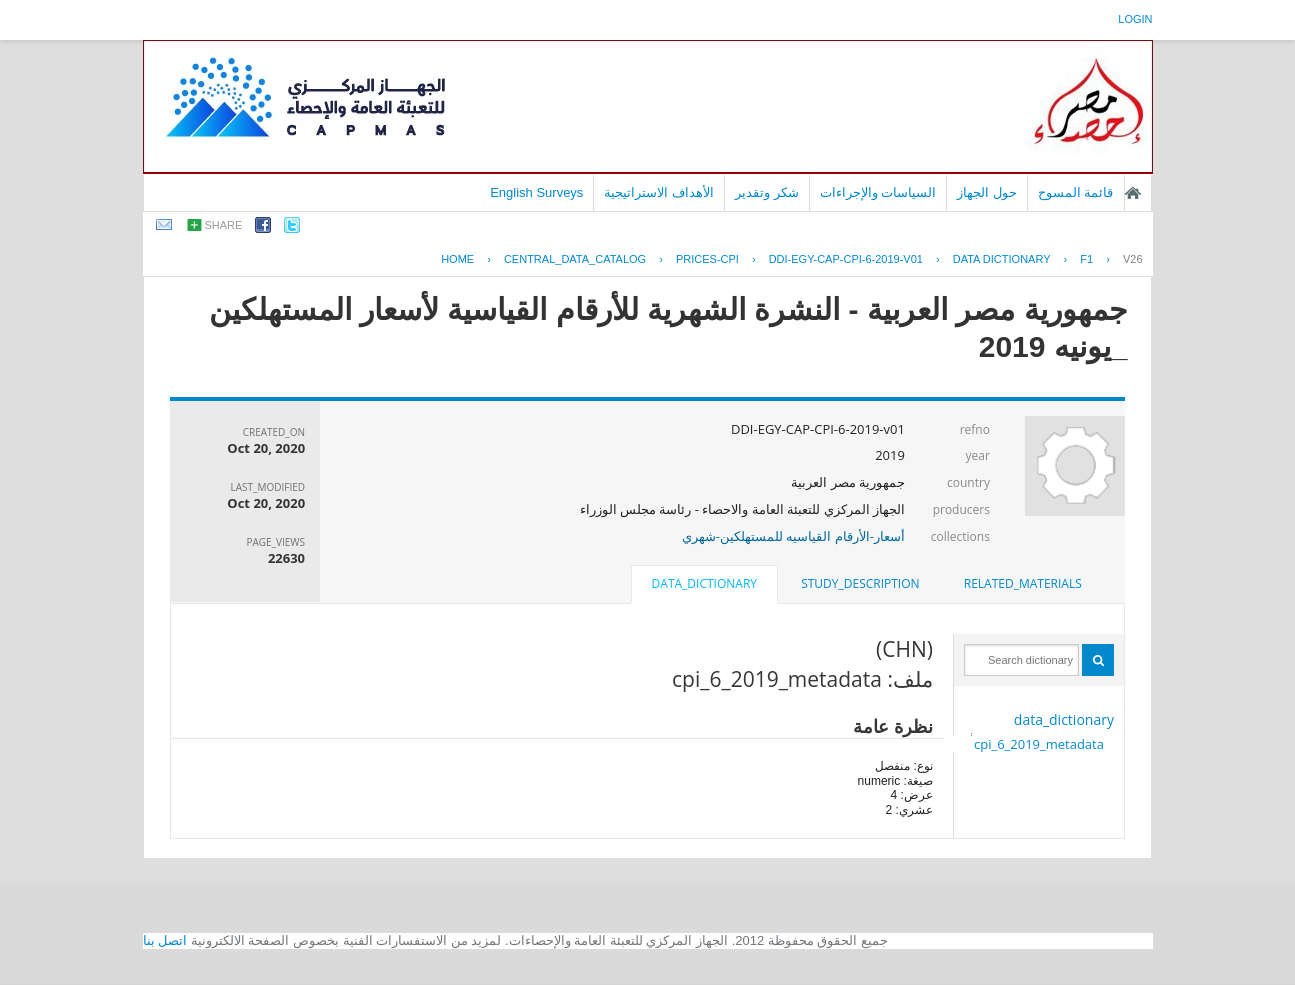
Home (457, 259)
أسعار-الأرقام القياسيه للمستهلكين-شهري (793, 536)
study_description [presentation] (860, 583)
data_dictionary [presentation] (704, 583)
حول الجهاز (987, 192)
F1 (1086, 259)
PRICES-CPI (707, 259)
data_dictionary (1064, 719)
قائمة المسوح (1076, 192)
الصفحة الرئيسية (1133, 193)
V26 (1133, 259)
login (1135, 19)
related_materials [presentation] (1023, 583)
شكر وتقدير (767, 192)
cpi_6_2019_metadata (1039, 744)
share (224, 225)
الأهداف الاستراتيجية (659, 192)
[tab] (1023, 584)
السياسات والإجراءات (878, 192)
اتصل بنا (165, 940)
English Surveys (536, 192)
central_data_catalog (575, 259)
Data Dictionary (1002, 259)
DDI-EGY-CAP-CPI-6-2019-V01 (846, 259)
